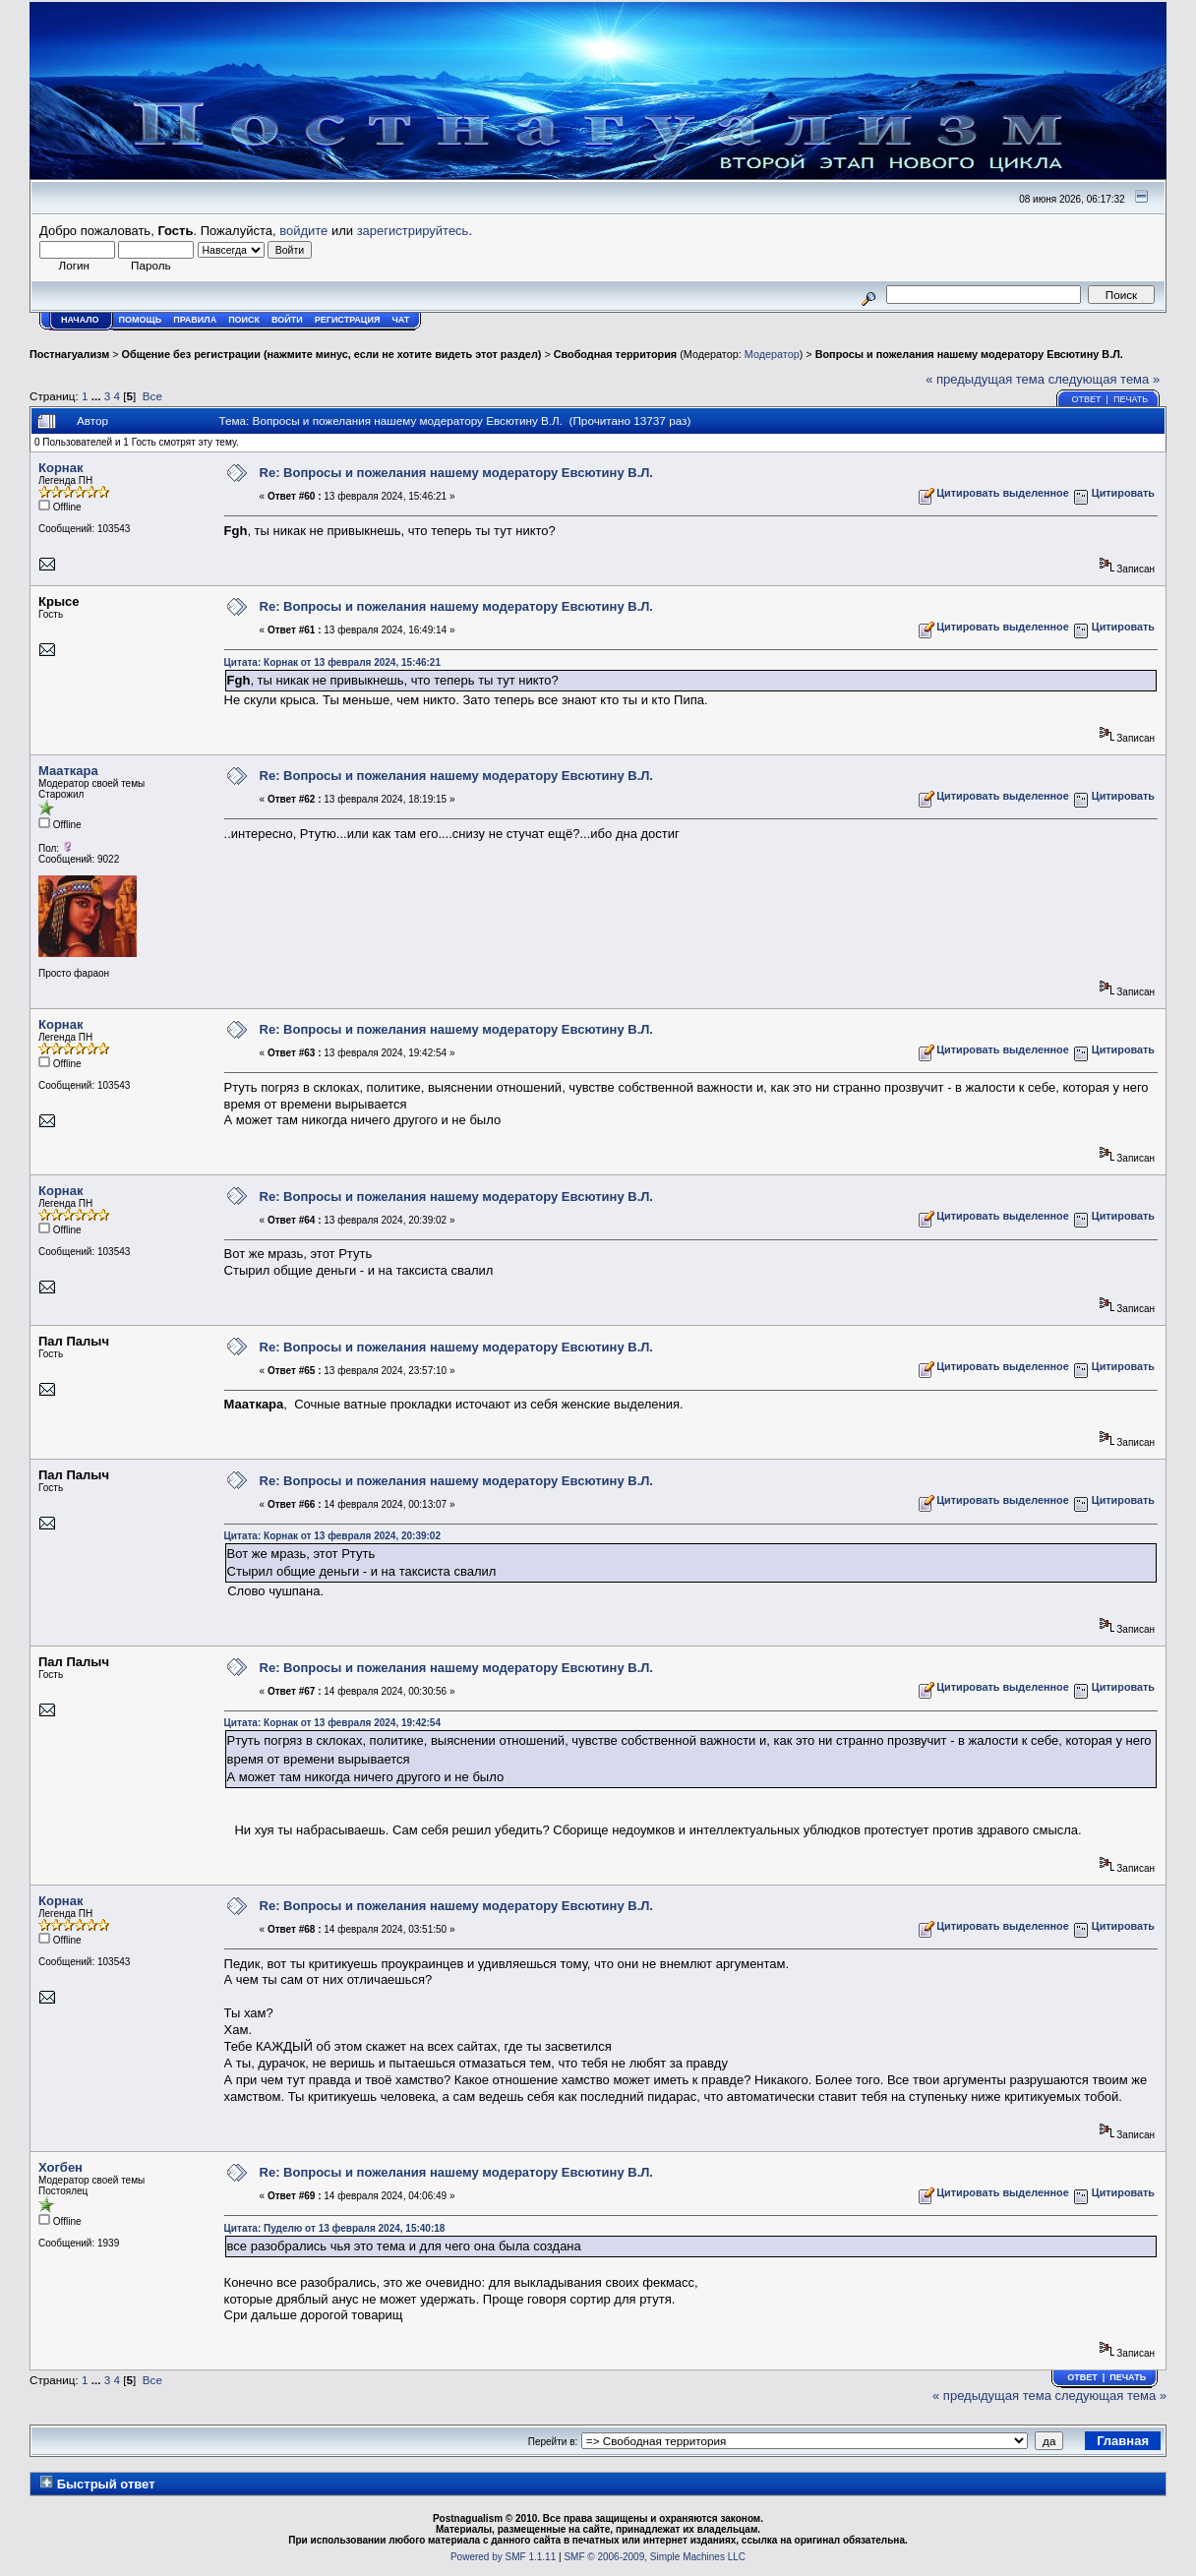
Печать (1130, 399)
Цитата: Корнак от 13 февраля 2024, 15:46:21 (332, 662)
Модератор (772, 354)
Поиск (244, 320)
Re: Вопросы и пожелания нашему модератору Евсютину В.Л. (456, 472)
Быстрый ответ (106, 2484)
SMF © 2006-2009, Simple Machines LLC (655, 2556)
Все (152, 395)
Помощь (140, 320)
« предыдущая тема (985, 379)
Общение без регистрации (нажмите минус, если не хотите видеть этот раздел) (332, 354)
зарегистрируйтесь (413, 230)
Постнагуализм (69, 354)
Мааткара (68, 770)
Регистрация (348, 320)
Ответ (1087, 399)
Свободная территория (615, 354)
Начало (80, 320)
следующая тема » (1104, 379)
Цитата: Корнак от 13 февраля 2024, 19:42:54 (332, 1722)
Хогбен (60, 2167)
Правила (194, 320)
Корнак (60, 467)
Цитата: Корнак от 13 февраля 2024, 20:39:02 (332, 1535)
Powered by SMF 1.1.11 (503, 2556)
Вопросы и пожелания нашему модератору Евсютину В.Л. (969, 354)
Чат (400, 320)
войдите (303, 230)
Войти (287, 320)
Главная (1123, 2440)
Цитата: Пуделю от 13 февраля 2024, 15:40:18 (335, 2228)
